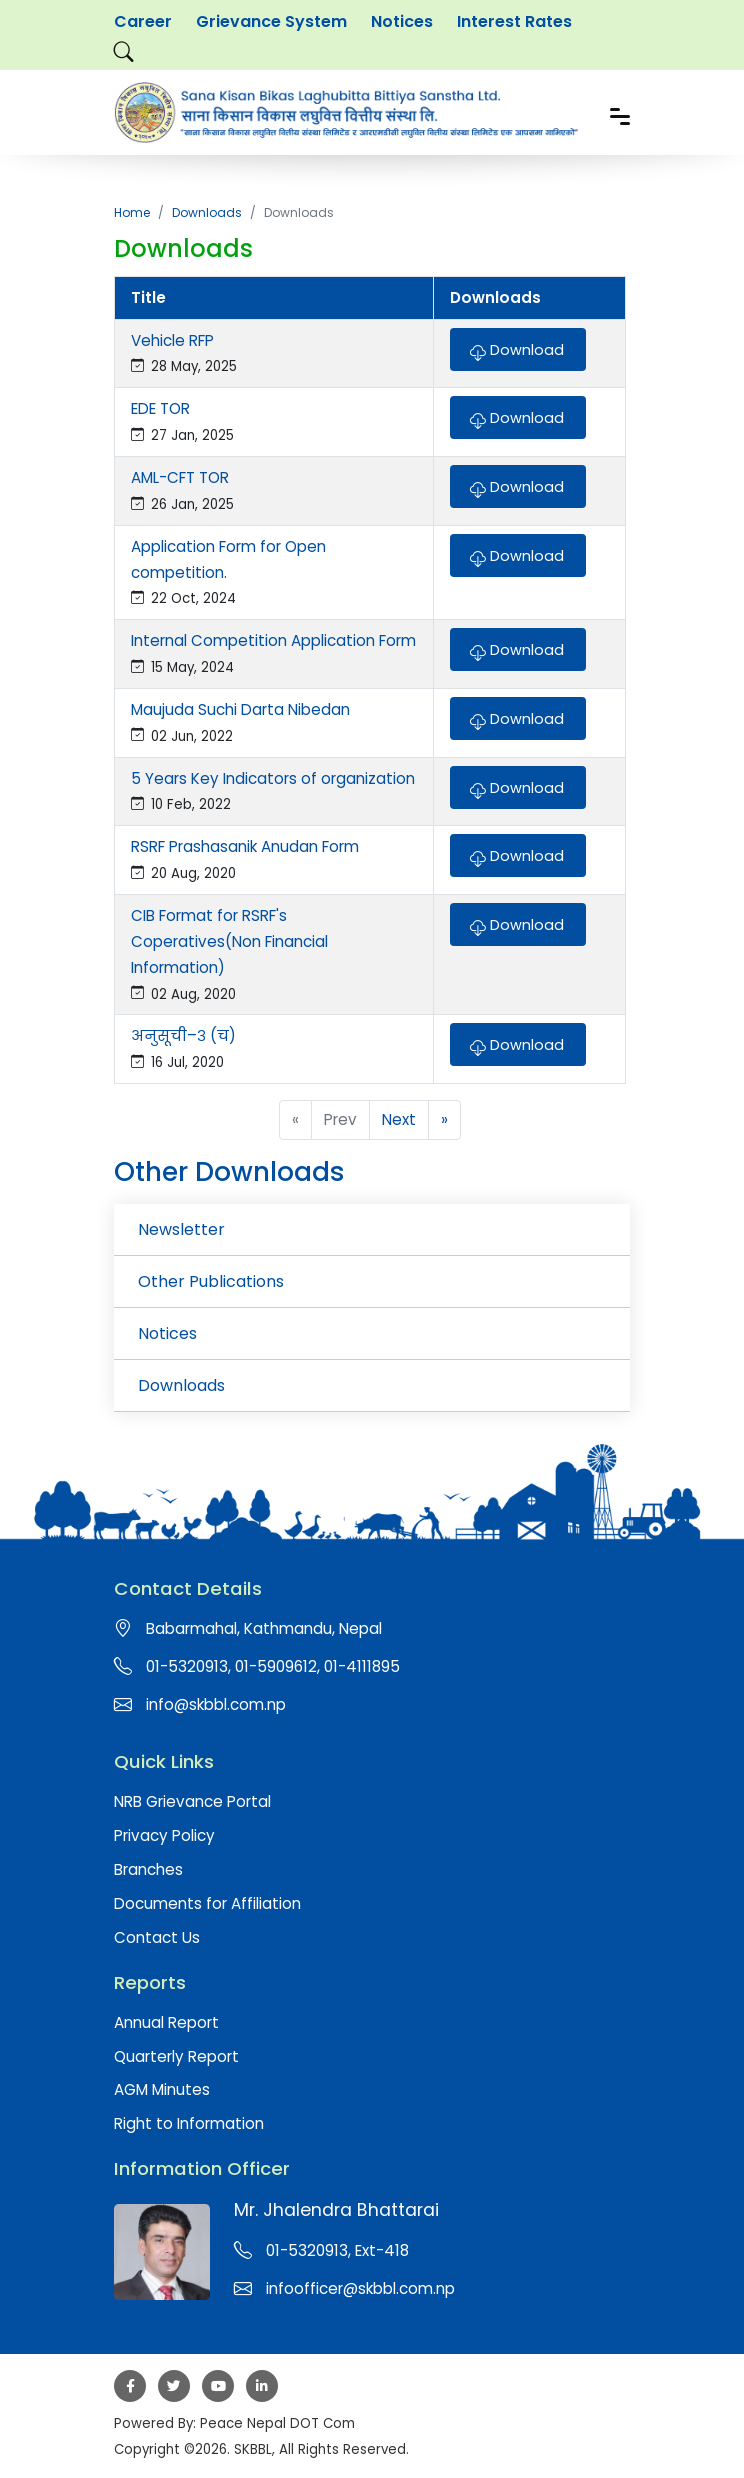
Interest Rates (514, 21)
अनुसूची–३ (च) (183, 1035)
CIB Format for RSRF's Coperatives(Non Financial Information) (229, 941)
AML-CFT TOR (180, 477)
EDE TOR (160, 408)
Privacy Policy (164, 1835)
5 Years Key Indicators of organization (273, 778)
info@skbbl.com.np (216, 1704)
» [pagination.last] (444, 1119)
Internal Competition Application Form (273, 640)
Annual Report (166, 2022)
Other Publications (211, 1281)
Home (132, 212)
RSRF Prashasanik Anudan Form (245, 846)
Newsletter (181, 1229)
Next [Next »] (399, 1119)
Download (517, 348)
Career (143, 21)
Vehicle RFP (172, 340)
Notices (402, 21)
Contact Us (157, 1937)
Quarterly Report (176, 2056)
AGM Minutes (162, 2089)
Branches (148, 1869)
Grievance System (271, 21)
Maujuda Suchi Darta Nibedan (240, 709)
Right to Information (189, 2123)
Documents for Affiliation (207, 1903)
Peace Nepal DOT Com (277, 2423)
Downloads (207, 212)
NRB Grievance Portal (192, 1801)
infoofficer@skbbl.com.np (360, 2288)
